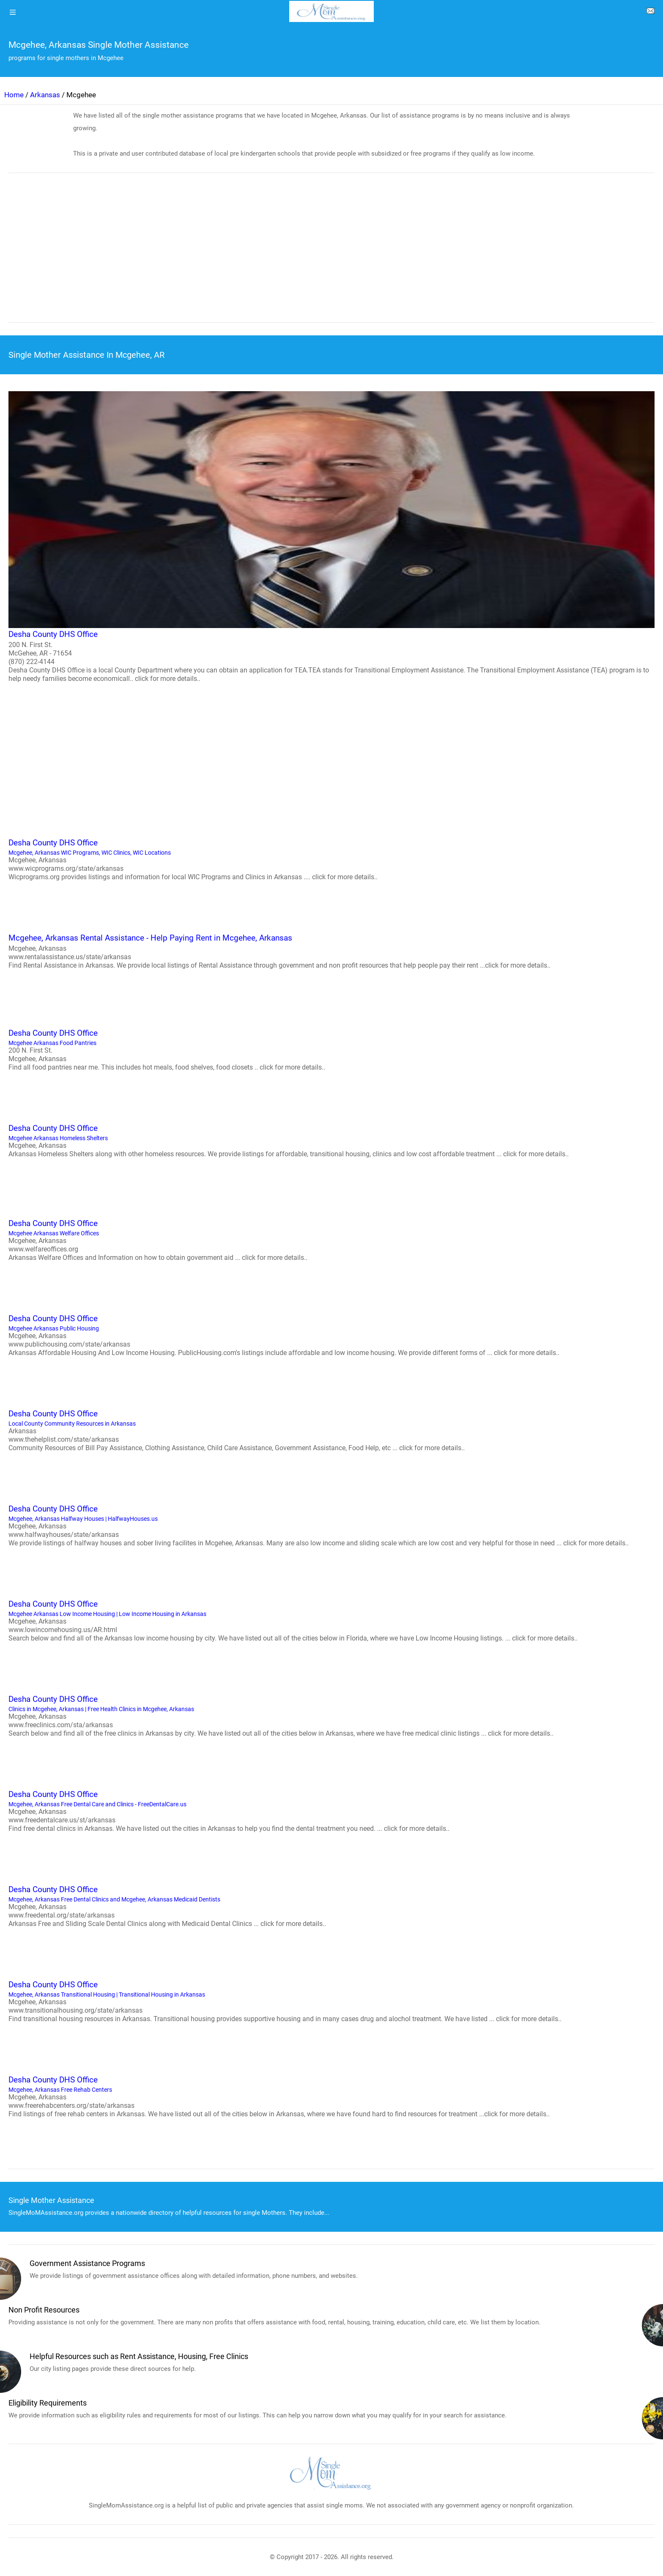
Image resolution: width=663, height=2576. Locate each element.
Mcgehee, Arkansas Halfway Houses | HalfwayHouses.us (331, 1525)
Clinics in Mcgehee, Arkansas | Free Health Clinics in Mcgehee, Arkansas (331, 1715)
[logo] (331, 11)
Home (14, 95)
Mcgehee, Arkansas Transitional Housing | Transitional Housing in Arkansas (331, 2000)
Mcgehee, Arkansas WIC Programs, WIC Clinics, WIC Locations (331, 859)
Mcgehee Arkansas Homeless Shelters (331, 1140)
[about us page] (650, 12)
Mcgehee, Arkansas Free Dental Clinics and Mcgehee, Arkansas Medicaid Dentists (331, 1905)
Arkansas (45, 95)
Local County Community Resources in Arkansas (331, 1429)
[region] (331, 253)
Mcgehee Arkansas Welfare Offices (331, 1239)
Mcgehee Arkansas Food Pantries (331, 1049)
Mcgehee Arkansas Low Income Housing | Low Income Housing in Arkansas (331, 1620)
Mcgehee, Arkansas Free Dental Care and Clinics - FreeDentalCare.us (331, 1810)
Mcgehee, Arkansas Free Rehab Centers (331, 2096)
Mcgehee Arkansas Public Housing (331, 1334)
